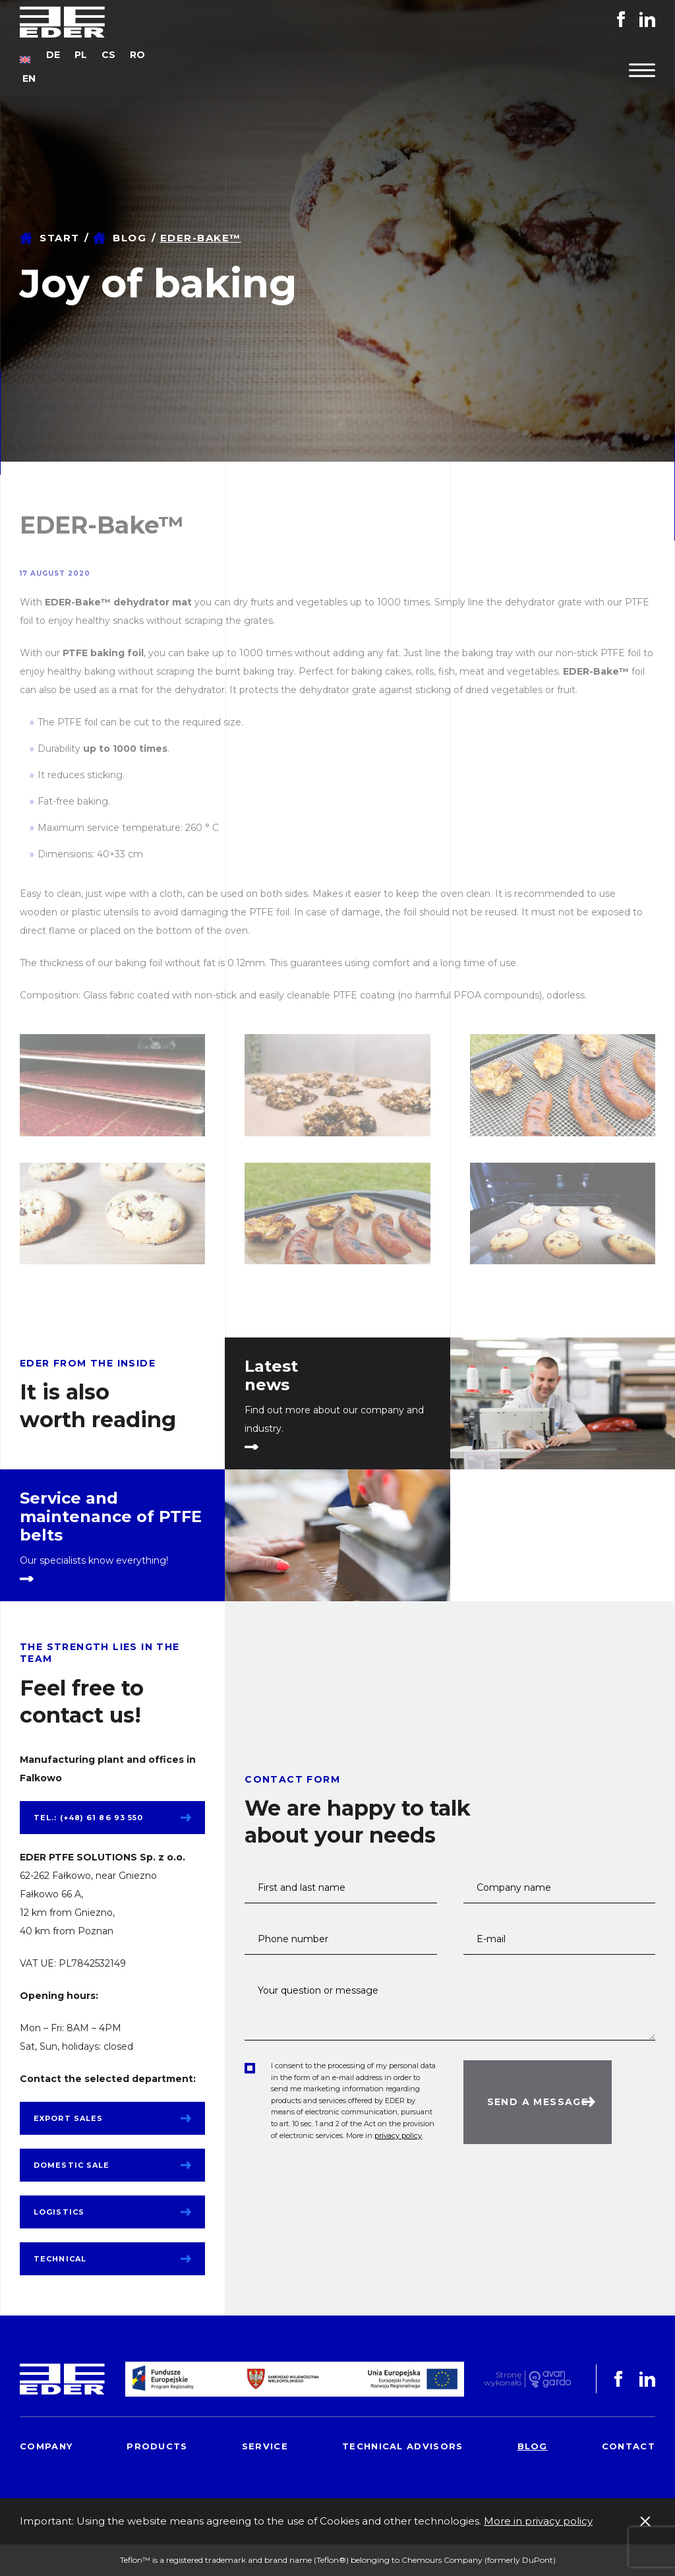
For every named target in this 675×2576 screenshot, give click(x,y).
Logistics (59, 2212)
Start (60, 237)
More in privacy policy (538, 2521)
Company (46, 2446)
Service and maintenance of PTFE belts (111, 1517)
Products (157, 2446)
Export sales (68, 2118)
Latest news (271, 1375)
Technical (60, 2258)
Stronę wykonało (502, 2379)
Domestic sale (71, 2165)
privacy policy (398, 2135)
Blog (129, 237)
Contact (628, 2446)
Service (265, 2446)
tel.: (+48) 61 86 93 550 (88, 1817)
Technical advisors (402, 2446)
